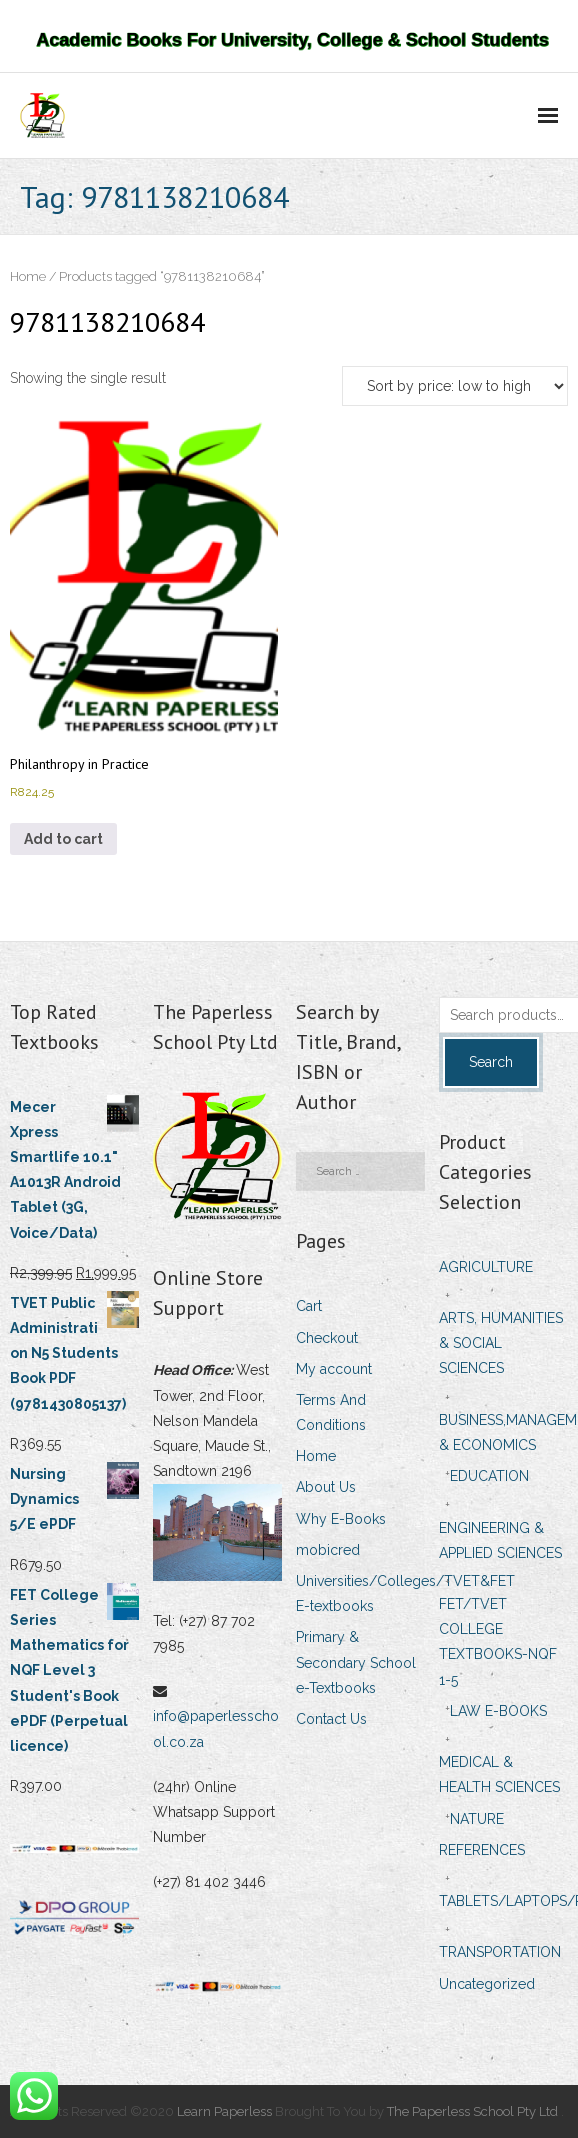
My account (334, 1369)
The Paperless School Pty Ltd (474, 2111)
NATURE (477, 1819)
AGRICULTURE (486, 1267)
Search (491, 1062)
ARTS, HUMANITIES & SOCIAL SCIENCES (501, 1343)
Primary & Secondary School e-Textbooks (356, 1662)
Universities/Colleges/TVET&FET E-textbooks (405, 1593)
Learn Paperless (224, 2111)
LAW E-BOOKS (498, 1711)
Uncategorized (487, 1984)
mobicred (328, 1550)
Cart (309, 1306)
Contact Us (331, 1719)
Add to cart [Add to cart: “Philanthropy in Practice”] (63, 839)
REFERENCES (482, 1850)
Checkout (327, 1338)
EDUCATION (489, 1476)
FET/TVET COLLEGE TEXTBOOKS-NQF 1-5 (498, 1642)
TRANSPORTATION (500, 1952)
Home (28, 276)
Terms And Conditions (331, 1412)
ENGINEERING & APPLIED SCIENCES (500, 1540)
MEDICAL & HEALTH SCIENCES (499, 1774)
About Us (326, 1487)
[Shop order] (455, 386)
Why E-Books (341, 1519)
